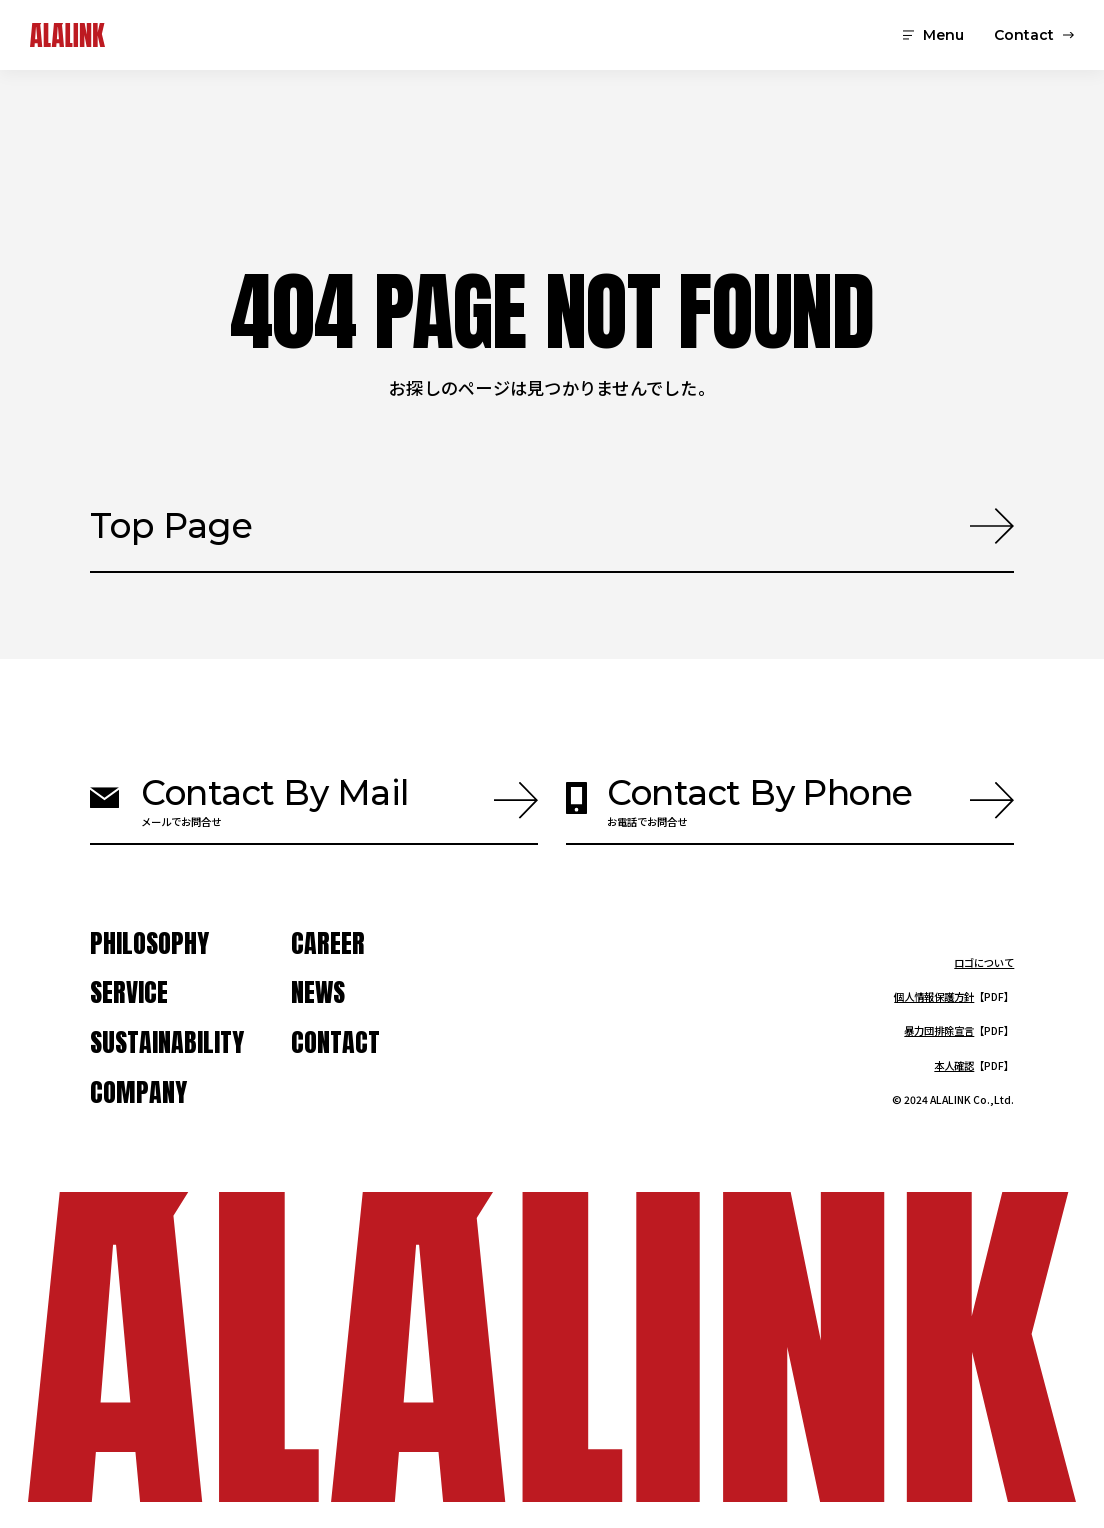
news (318, 993)
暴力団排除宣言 (939, 1030)
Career (328, 944)
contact (335, 1043)
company (138, 1093)
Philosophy (149, 944)
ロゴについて (984, 962)
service (129, 993)
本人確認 (954, 1065)
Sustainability (167, 1043)
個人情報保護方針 (934, 996)
